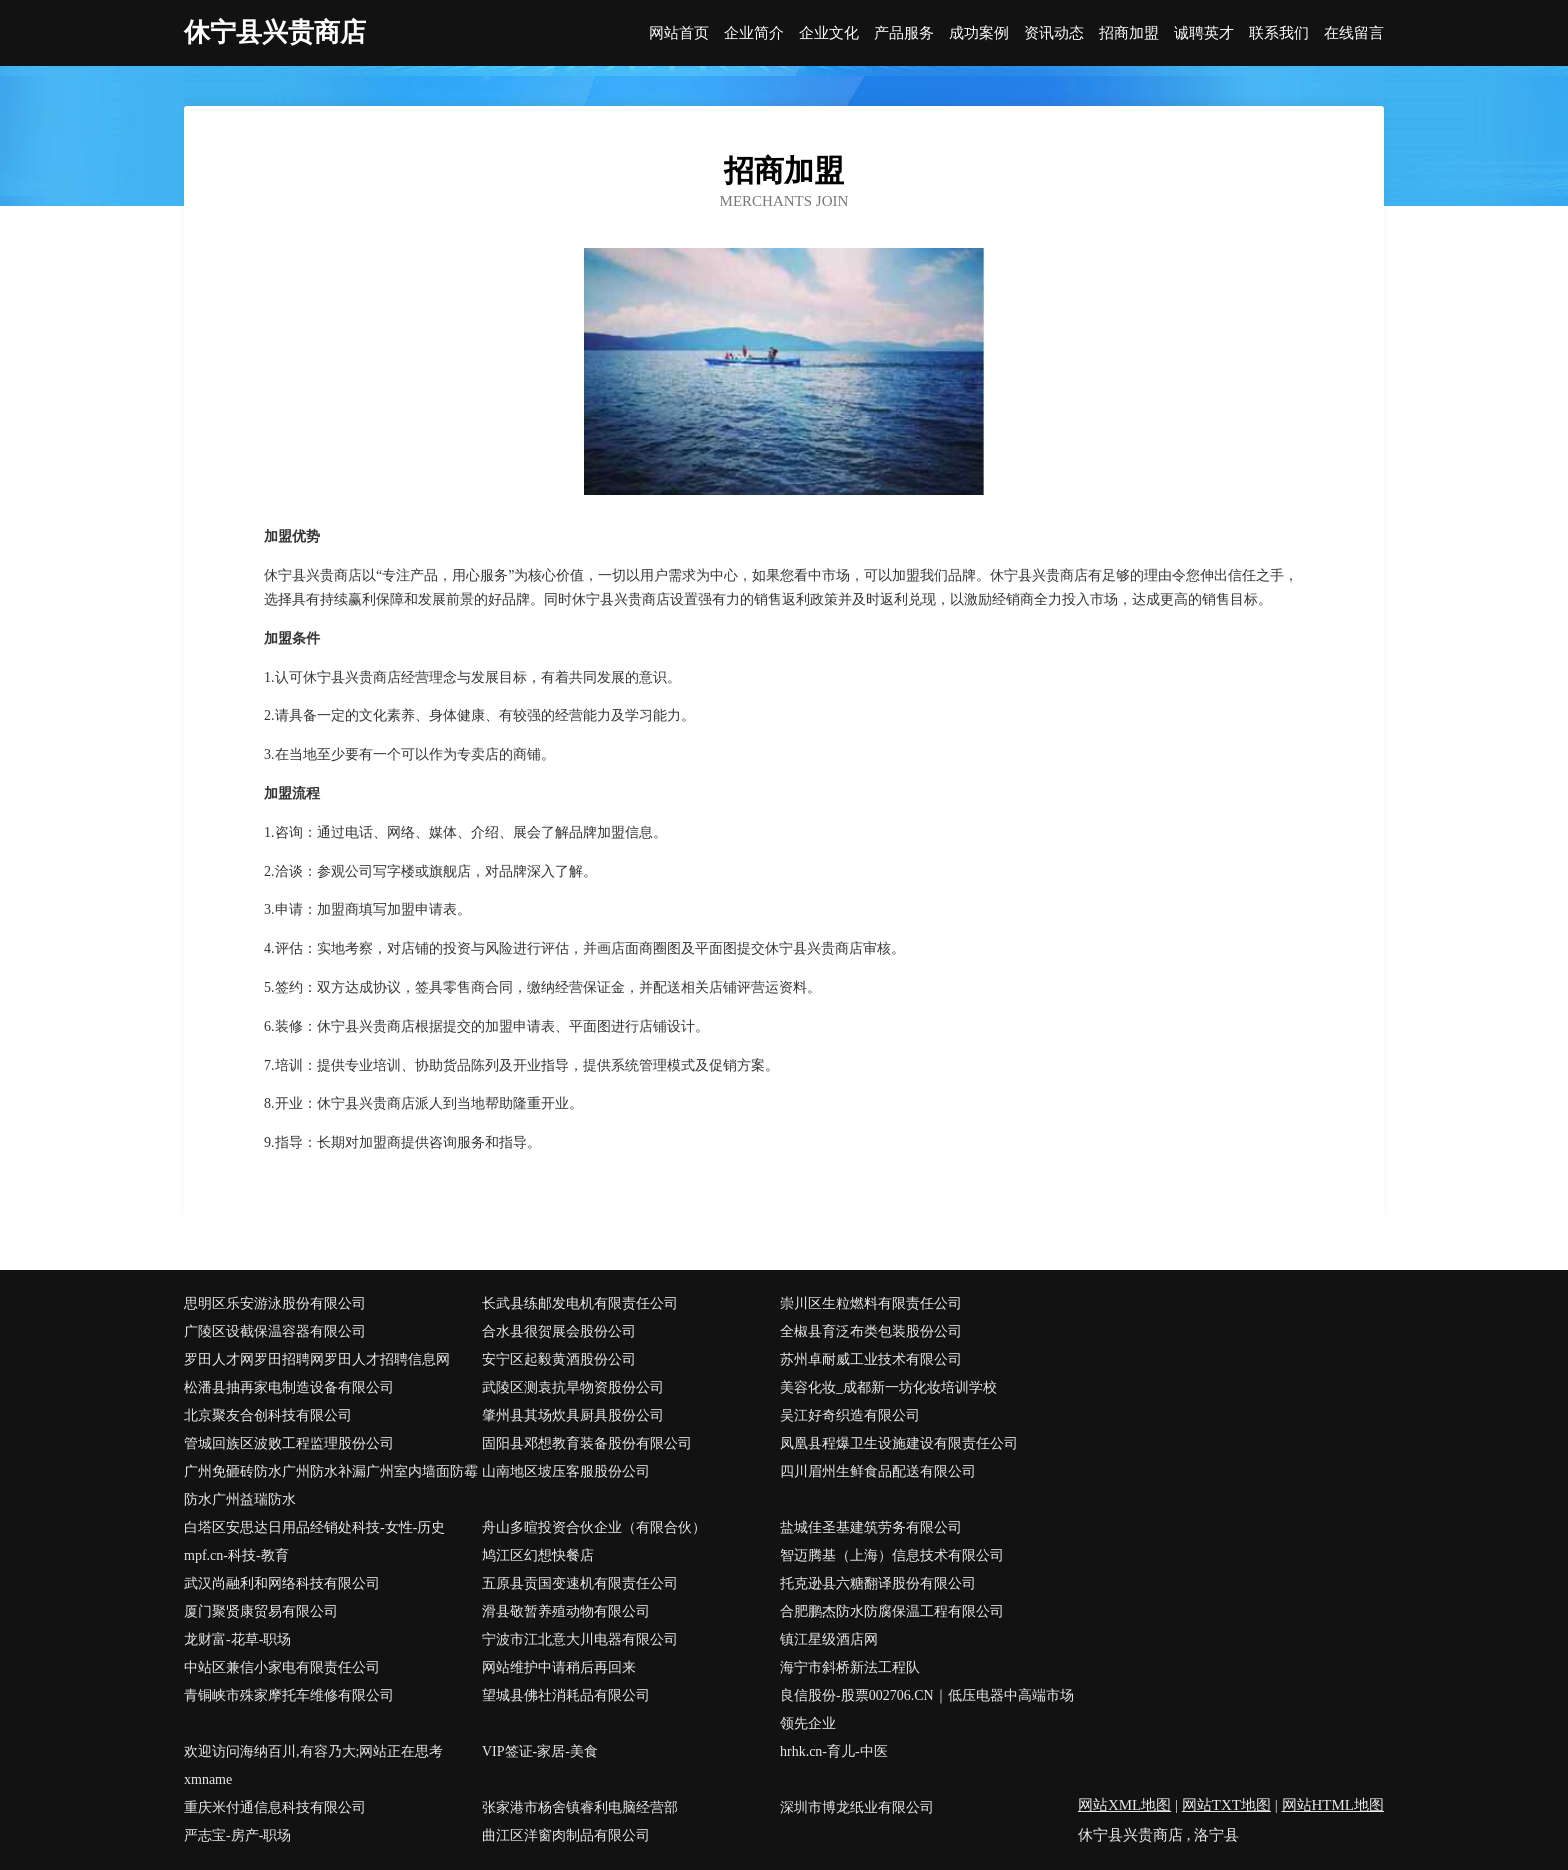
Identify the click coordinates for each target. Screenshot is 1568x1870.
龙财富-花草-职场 (237, 1639)
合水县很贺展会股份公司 (559, 1331)
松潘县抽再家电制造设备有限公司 (289, 1387)
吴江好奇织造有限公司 (850, 1415)
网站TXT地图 (1226, 1805)
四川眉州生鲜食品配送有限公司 (878, 1471)
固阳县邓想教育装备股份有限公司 (587, 1443)
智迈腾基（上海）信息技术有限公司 (892, 1555)
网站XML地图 (1124, 1805)
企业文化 (829, 33)
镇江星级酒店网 (829, 1639)
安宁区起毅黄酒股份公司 (559, 1359)
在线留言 (1354, 33)
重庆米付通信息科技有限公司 (275, 1807)
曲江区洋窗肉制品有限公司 (566, 1835)
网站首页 (679, 33)
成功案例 (979, 33)
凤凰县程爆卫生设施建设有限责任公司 (899, 1443)
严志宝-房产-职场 (237, 1835)
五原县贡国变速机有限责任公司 (580, 1583)
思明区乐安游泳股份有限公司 (275, 1303)
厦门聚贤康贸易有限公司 (261, 1611)
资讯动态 (1054, 33)
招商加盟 (1129, 33)
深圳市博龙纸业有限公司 (857, 1807)
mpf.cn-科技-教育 (236, 1555)
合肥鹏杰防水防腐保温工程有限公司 (892, 1611)
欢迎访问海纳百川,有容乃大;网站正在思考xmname (313, 1765)
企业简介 (754, 33)
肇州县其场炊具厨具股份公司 (573, 1415)
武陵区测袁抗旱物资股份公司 (573, 1387)
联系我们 (1279, 33)
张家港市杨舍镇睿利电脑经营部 (580, 1807)
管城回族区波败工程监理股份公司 (289, 1443)
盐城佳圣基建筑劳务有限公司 (871, 1527)
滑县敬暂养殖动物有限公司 (566, 1611)
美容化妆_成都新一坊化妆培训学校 (888, 1387)
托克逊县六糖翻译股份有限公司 (878, 1583)
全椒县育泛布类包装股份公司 (871, 1331)
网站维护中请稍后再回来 (559, 1667)
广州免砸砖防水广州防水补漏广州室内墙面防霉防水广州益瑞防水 (331, 1485)
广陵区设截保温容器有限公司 (275, 1331)
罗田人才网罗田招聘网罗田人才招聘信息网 (317, 1359)
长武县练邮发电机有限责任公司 (580, 1303)
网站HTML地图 (1333, 1805)
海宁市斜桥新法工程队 (850, 1667)
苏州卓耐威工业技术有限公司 (871, 1359)
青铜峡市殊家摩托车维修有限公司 (289, 1695)
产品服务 (904, 33)
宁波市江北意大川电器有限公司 (580, 1639)
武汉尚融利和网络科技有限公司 (282, 1583)
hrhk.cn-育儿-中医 (834, 1751)
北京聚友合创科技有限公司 (268, 1415)
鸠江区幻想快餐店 (538, 1555)
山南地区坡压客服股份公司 (566, 1471)
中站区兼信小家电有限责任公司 (282, 1667)
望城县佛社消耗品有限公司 (566, 1695)
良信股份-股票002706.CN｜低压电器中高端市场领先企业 (927, 1709)
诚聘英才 (1204, 33)
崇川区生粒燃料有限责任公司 (871, 1303)
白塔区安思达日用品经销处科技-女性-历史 (314, 1527)
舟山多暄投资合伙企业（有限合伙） (594, 1527)
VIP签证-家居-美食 (540, 1751)
